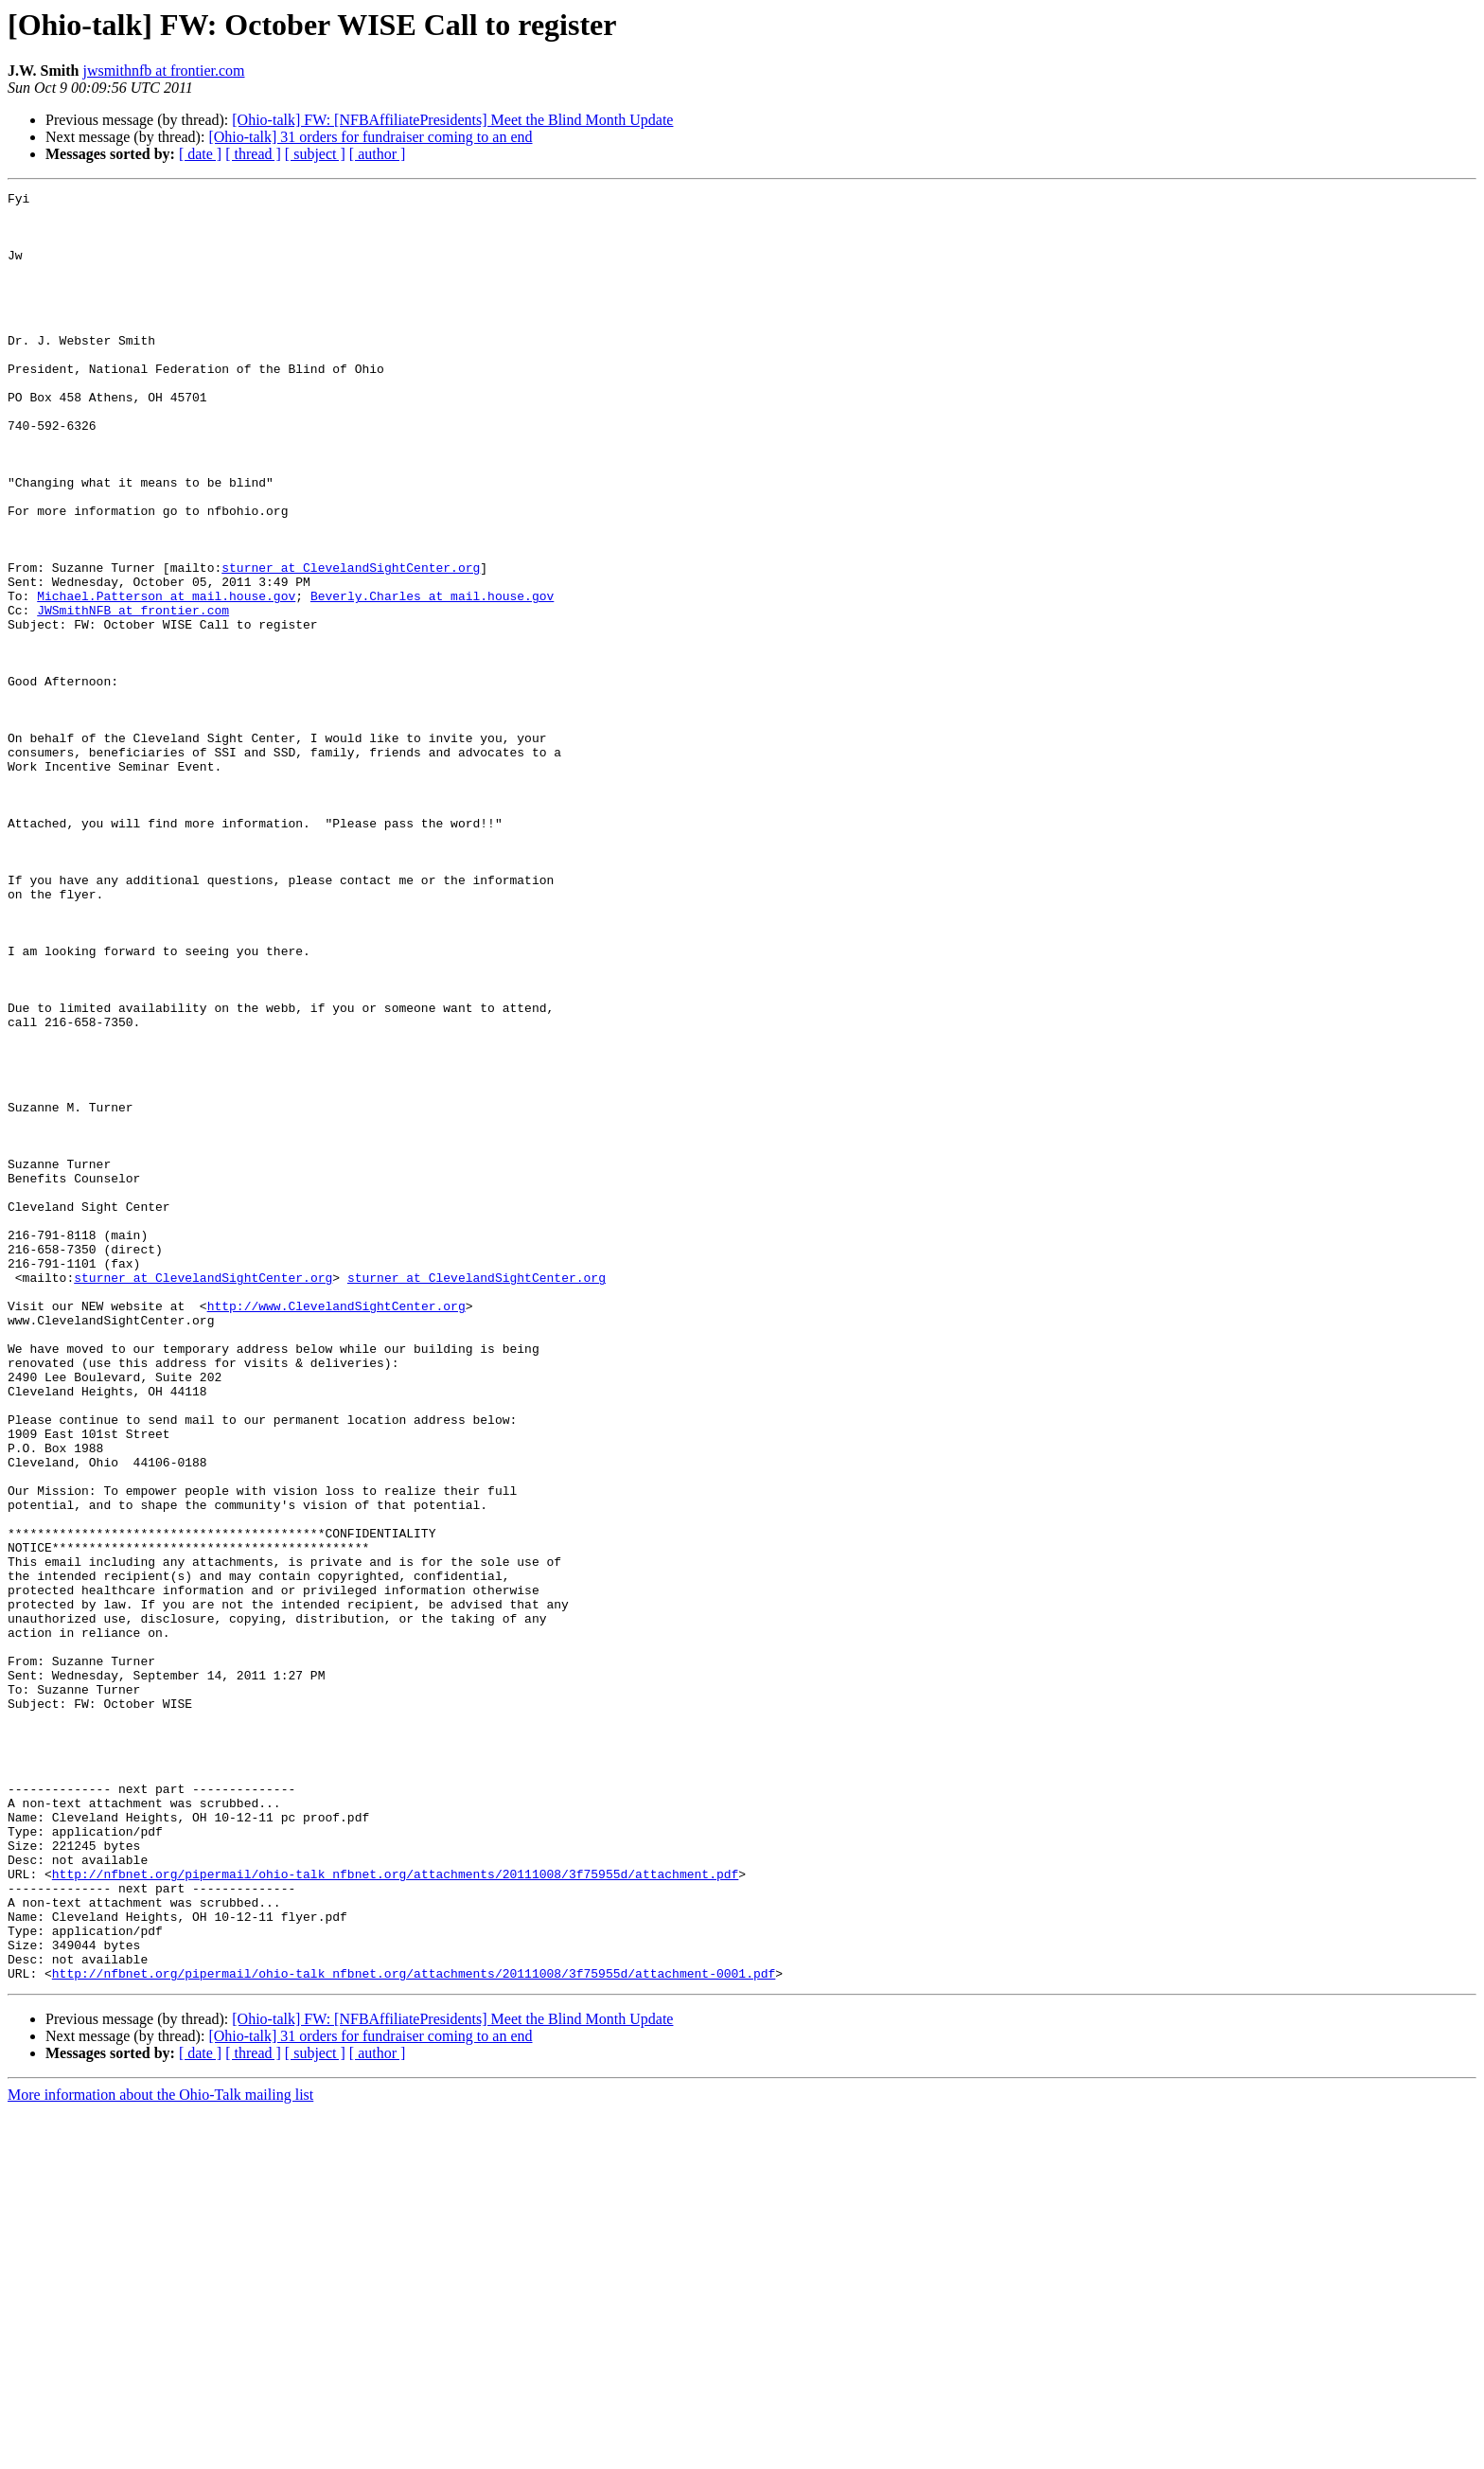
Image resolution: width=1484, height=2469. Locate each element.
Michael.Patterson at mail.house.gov (166, 677)
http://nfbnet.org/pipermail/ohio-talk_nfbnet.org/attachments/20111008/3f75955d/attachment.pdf (395, 2211)
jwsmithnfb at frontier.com (163, 70)
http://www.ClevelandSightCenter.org (336, 1529)
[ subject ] (315, 154)
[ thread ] (253, 154)
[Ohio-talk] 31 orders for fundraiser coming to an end (370, 137)
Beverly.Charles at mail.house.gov (432, 677)
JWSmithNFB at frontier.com (133, 694)
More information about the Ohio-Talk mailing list (160, 2452)
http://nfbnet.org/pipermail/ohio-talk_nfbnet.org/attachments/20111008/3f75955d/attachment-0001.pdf (413, 2330)
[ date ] (200, 154)
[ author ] (377, 154)
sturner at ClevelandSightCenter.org (350, 643)
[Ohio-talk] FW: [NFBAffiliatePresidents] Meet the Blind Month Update (452, 120)
